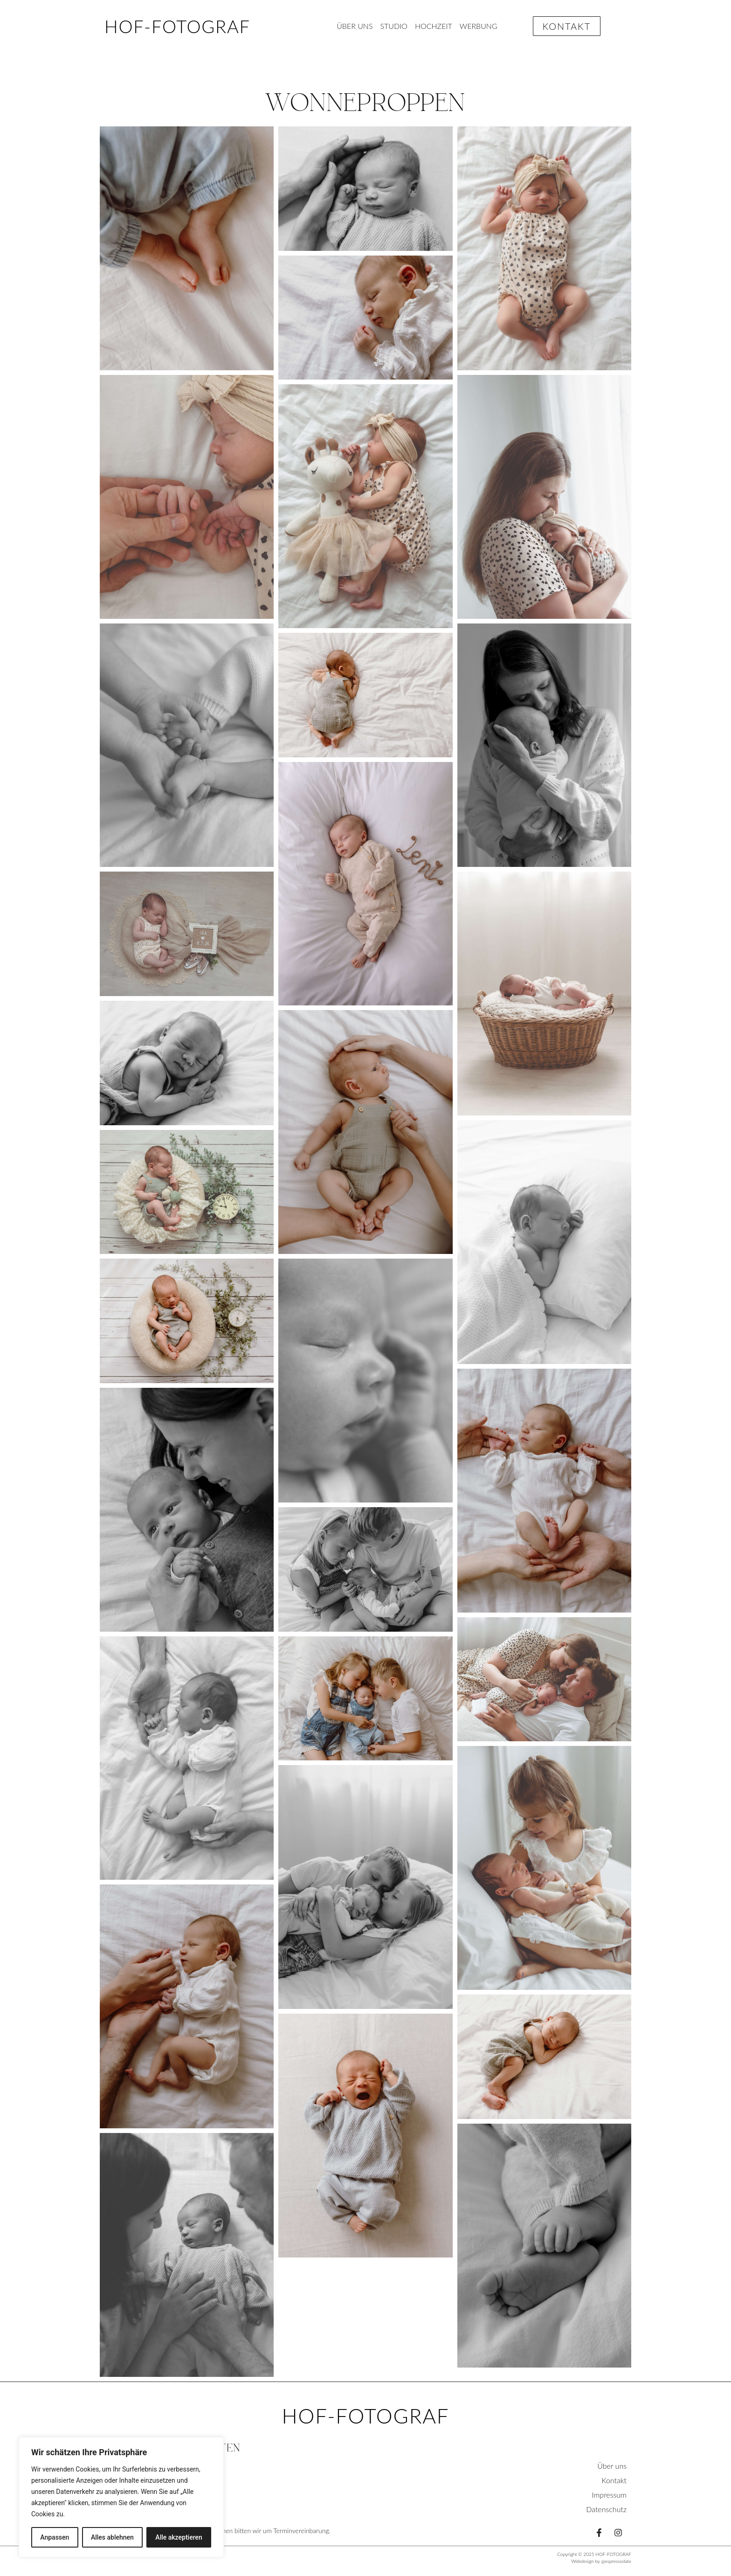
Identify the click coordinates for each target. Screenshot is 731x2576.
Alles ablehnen (112, 2537)
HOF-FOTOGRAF (177, 26)
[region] (121, 2497)
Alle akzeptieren (178, 2537)
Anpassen (54, 2537)
